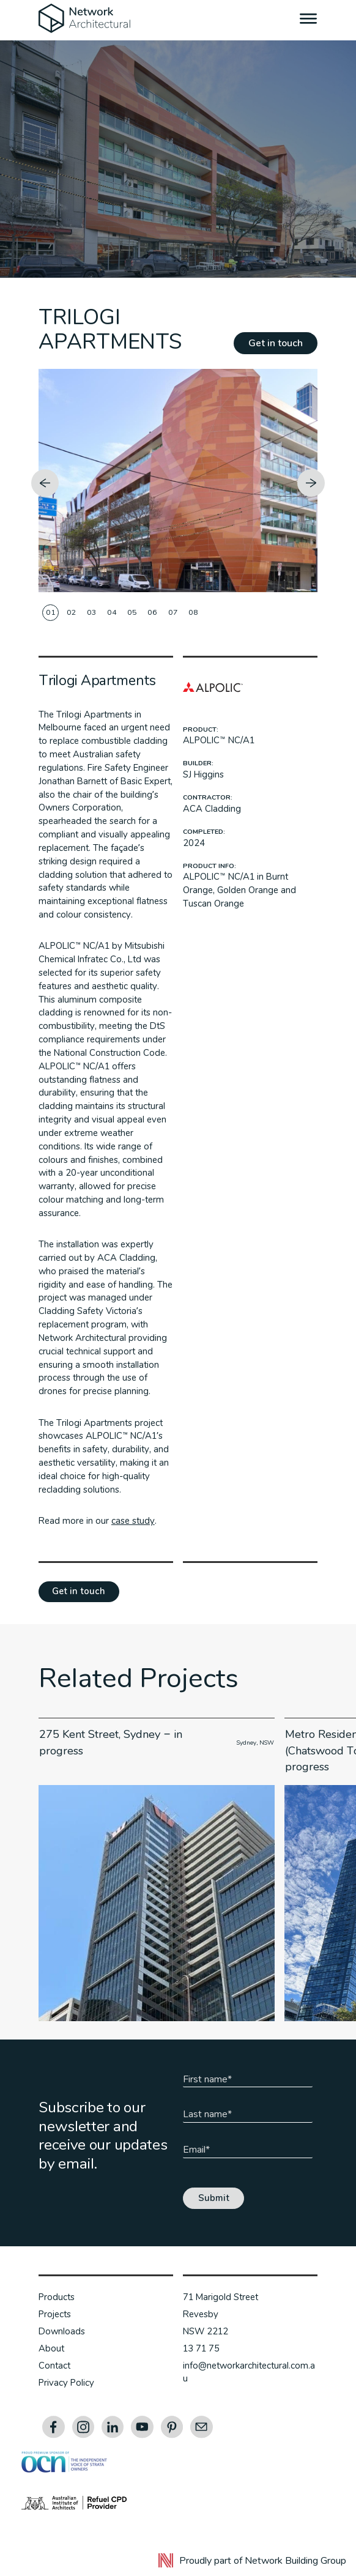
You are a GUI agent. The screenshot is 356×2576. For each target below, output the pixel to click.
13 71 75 (201, 2348)
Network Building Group (295, 2560)
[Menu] (308, 20)
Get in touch (275, 343)
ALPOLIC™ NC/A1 (218, 740)
